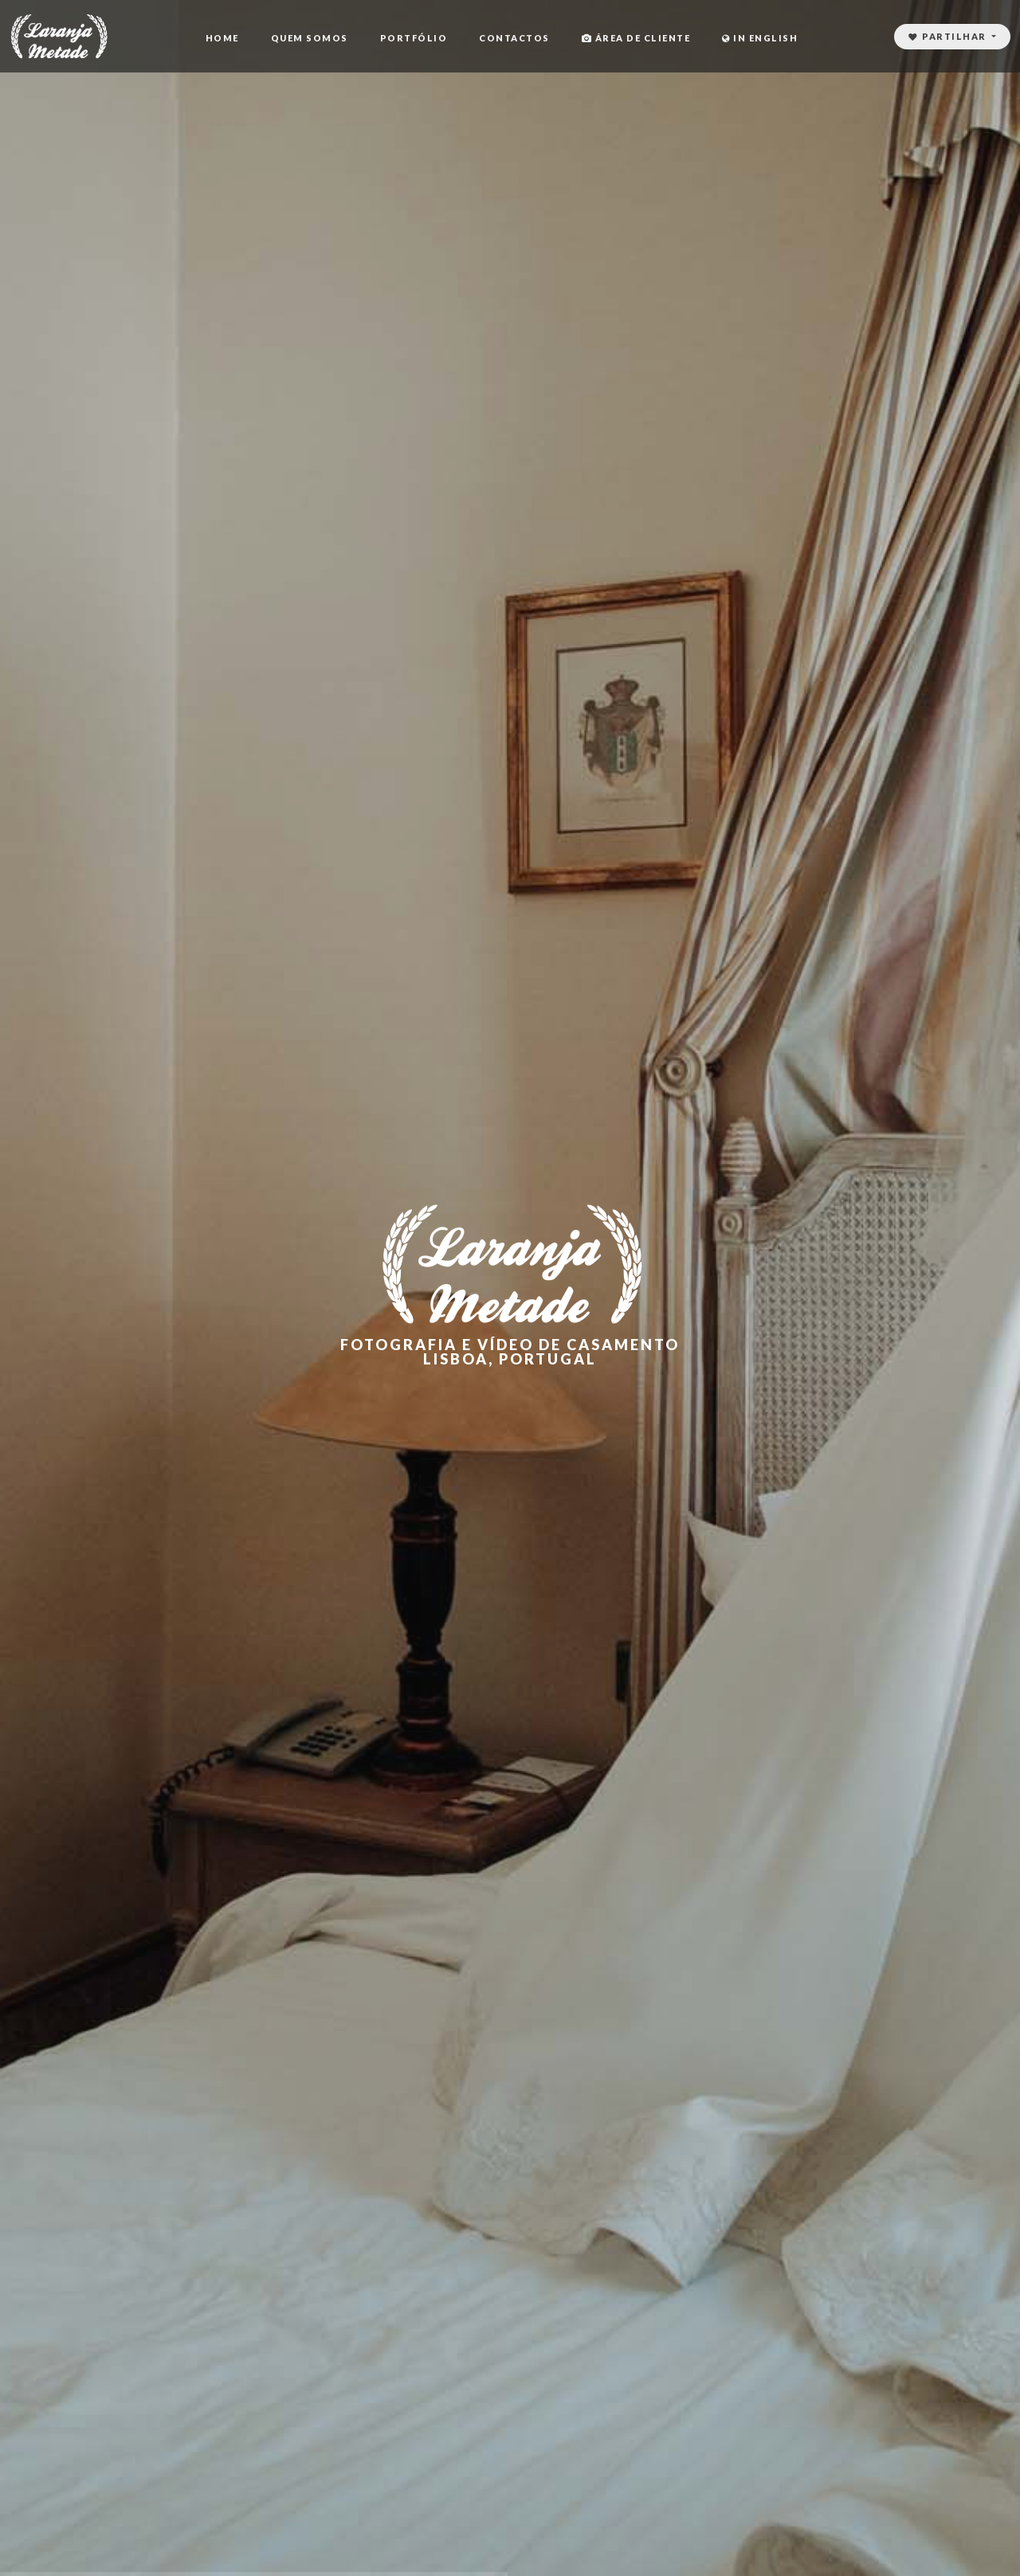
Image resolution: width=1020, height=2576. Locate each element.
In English (760, 38)
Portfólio (414, 38)
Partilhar (949, 36)
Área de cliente (636, 38)
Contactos (514, 38)
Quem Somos (309, 38)
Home (222, 38)
